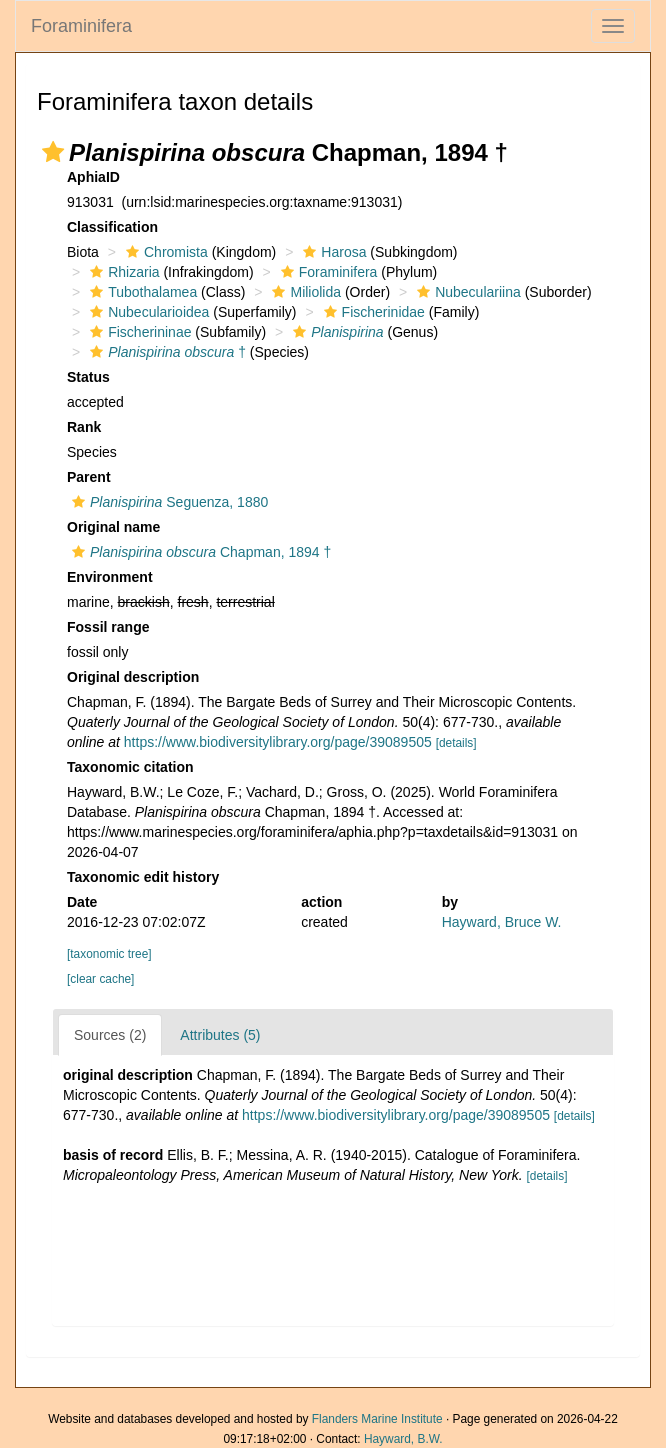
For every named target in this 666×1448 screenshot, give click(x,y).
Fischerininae (138, 332)
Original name (113, 527)
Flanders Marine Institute (377, 1419)
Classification (112, 227)
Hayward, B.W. (403, 1439)
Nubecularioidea (147, 312)
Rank (84, 427)
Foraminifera (81, 26)
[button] (53, 152)
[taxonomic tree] (109, 954)
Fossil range (108, 627)
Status (88, 377)
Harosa (332, 252)
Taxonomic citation (130, 767)
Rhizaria (122, 272)
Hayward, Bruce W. (502, 922)
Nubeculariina (466, 292)
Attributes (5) (220, 1035)
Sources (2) (110, 1035)
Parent (89, 477)
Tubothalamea (141, 292)
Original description (133, 677)
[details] (456, 743)
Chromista (164, 252)
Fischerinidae (372, 312)
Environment (110, 577)
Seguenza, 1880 (167, 502)
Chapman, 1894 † (199, 552)
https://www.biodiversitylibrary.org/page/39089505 (278, 742)
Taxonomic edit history (143, 877)
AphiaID (93, 177)
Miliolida (304, 292)
